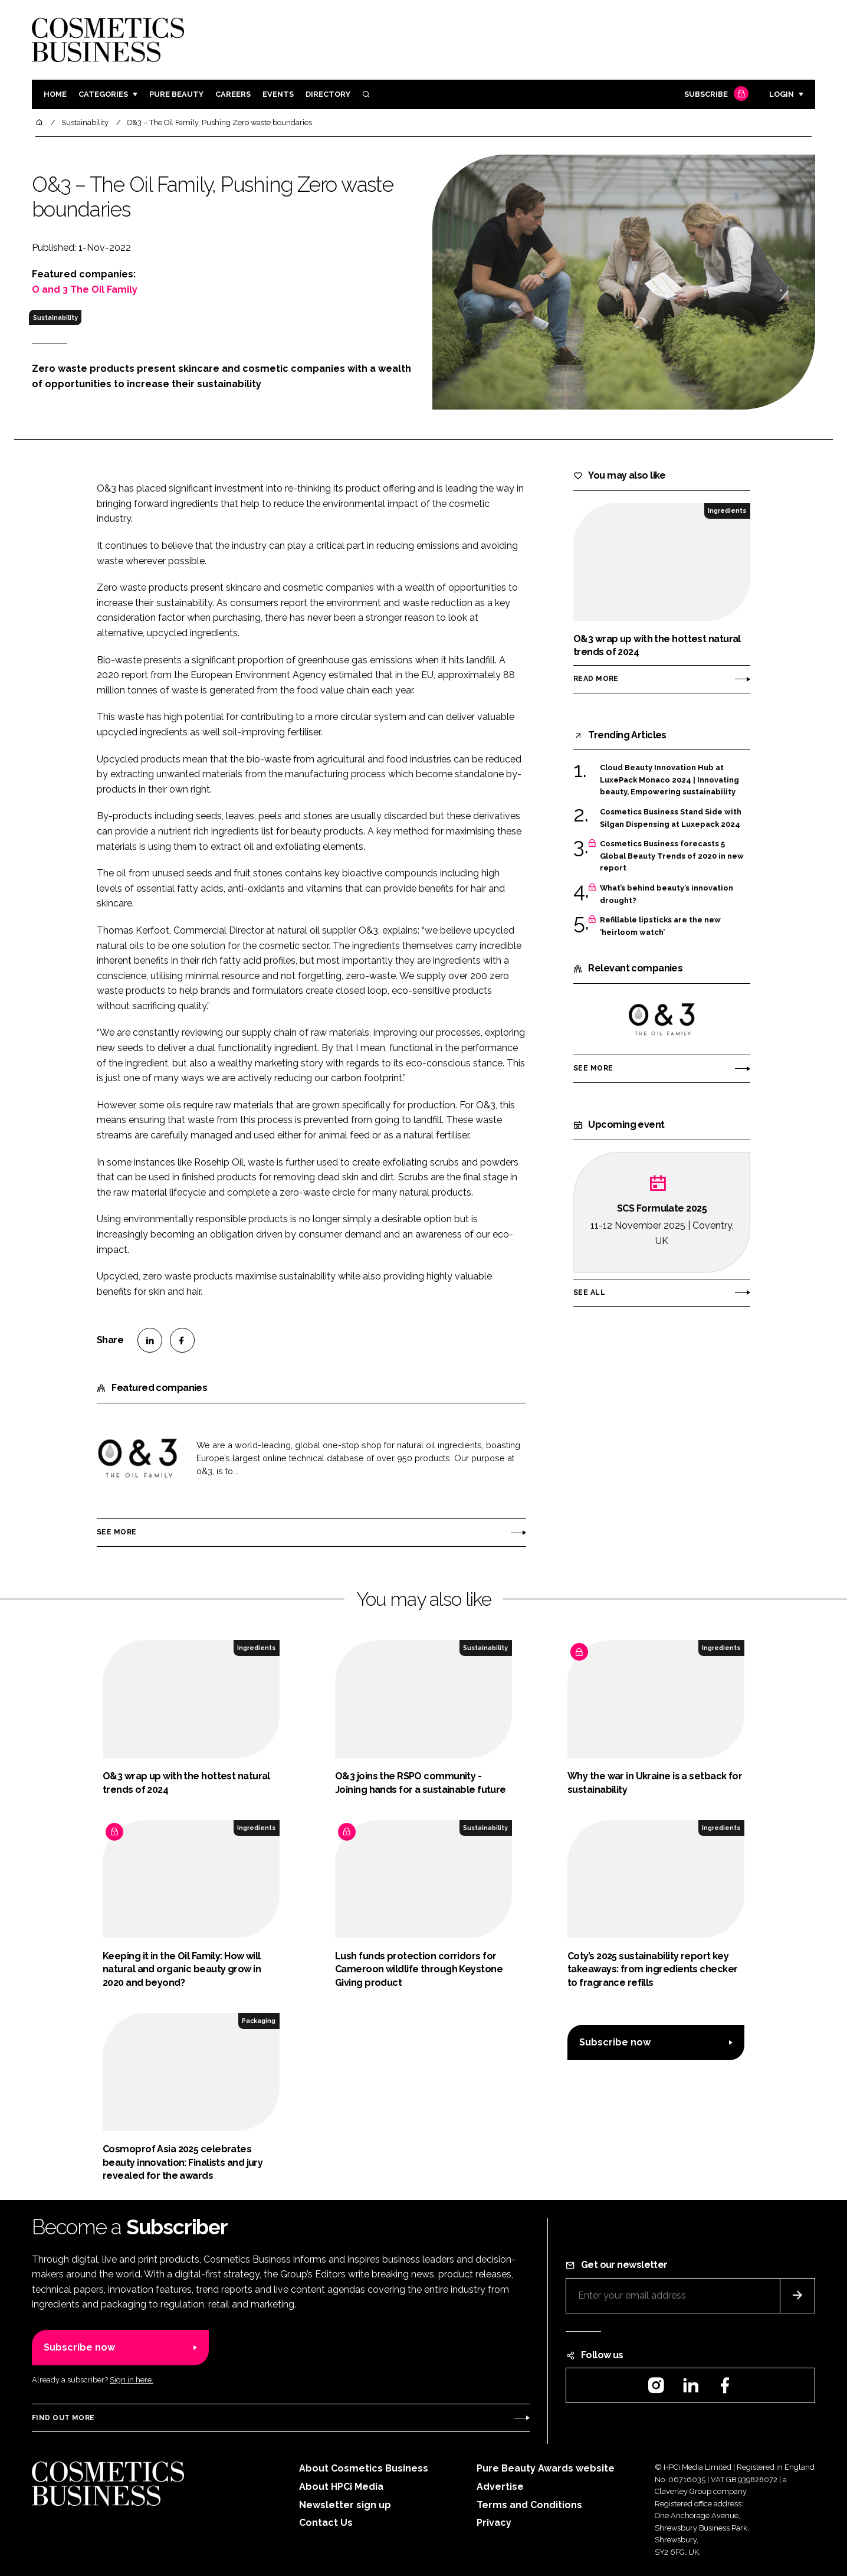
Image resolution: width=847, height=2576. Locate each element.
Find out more (63, 2418)
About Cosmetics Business (363, 2468)
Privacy (494, 2522)
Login (781, 94)
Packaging (258, 2020)
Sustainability (55, 317)
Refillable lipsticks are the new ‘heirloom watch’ (660, 925)
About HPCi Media (341, 2486)
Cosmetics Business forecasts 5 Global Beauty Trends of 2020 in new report (672, 856)
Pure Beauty (176, 94)
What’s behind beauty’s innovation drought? (666, 894)
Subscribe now (615, 2042)
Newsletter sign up (345, 2504)
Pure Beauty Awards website (546, 2468)
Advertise (500, 2486)
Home (55, 94)
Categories (103, 94)
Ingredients (727, 510)
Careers (233, 94)
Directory (328, 94)
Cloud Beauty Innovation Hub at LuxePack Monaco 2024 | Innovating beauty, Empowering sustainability (669, 779)
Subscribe (715, 94)
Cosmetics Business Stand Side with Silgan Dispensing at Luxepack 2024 (670, 817)
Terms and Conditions (529, 2504)
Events (278, 94)
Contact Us (326, 2522)
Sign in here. (131, 2379)
